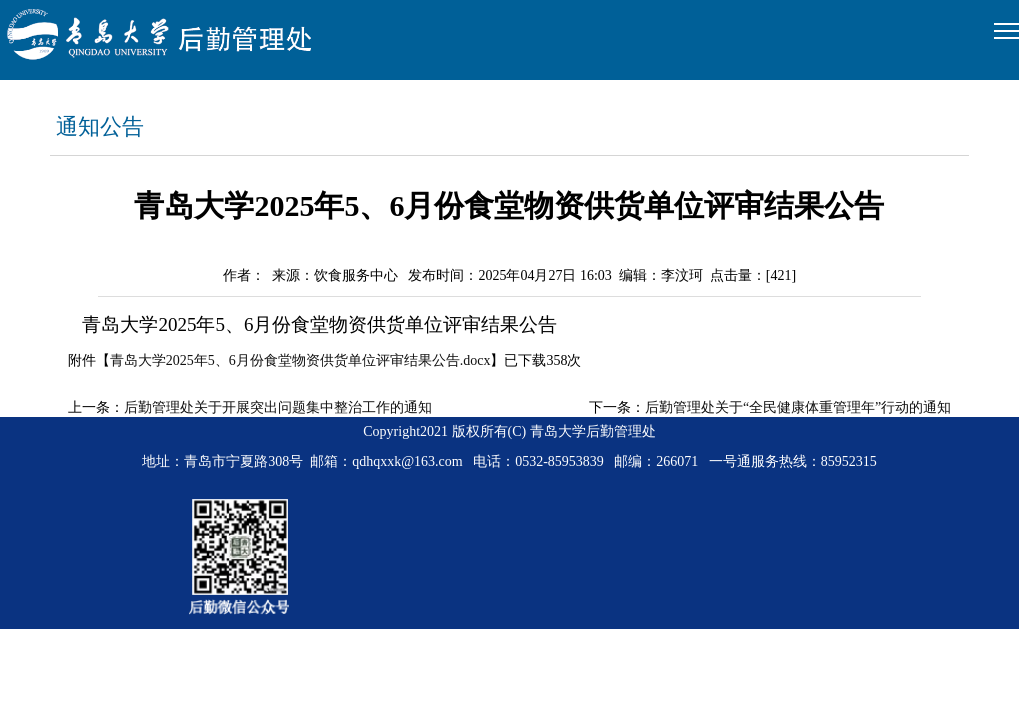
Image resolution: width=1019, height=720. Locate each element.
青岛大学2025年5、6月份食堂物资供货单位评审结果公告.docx (300, 360)
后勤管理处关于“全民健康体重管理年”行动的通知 (798, 407)
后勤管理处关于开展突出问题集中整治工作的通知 (278, 407)
